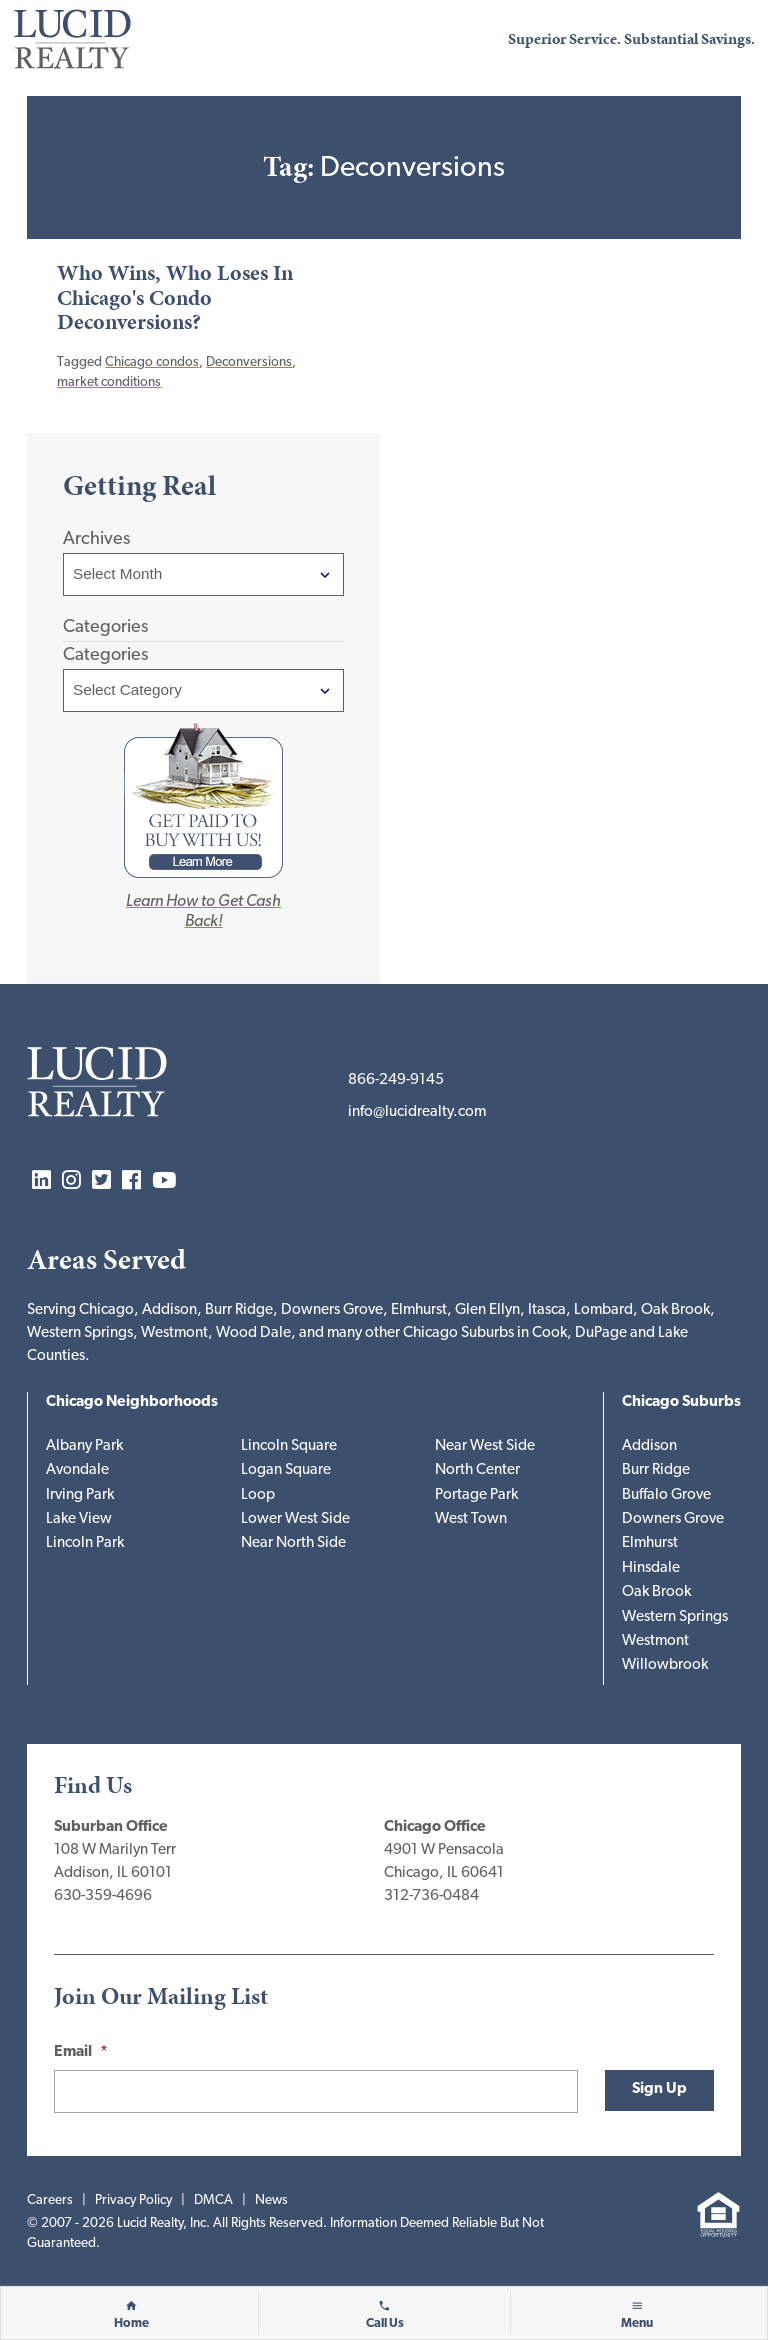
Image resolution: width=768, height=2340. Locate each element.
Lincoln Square (289, 1446)
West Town (471, 1519)
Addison (649, 1446)
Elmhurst (650, 1543)
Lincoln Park (85, 1543)
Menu (637, 2324)
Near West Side (485, 1446)
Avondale (77, 1470)
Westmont (655, 1641)
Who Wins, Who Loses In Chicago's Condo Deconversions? (175, 298)
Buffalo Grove (666, 1495)
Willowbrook (665, 1665)
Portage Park (476, 1495)
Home (131, 2324)
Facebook (131, 1181)
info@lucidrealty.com (417, 1112)
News (271, 2200)
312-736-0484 (431, 1896)
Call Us (385, 2324)
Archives (96, 539)
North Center (477, 1470)
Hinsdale (651, 1568)
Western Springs (675, 1617)
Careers (50, 2200)
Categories (105, 655)
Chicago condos (152, 362)
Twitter (101, 1181)
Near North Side (293, 1543)
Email (81, 2052)
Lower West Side (295, 1519)
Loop (258, 1495)
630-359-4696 (103, 1896)
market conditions (109, 382)
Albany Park (84, 1446)
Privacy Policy (133, 2200)
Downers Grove (673, 1519)
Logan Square (286, 1470)
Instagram (71, 1181)
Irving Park (80, 1495)
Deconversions (249, 362)
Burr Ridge (656, 1470)
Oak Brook (656, 1592)
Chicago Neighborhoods (132, 1402)
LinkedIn (41, 1181)
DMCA (213, 2200)
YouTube (164, 1181)
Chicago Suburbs (681, 1402)
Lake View (79, 1519)
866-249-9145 (396, 1080)
